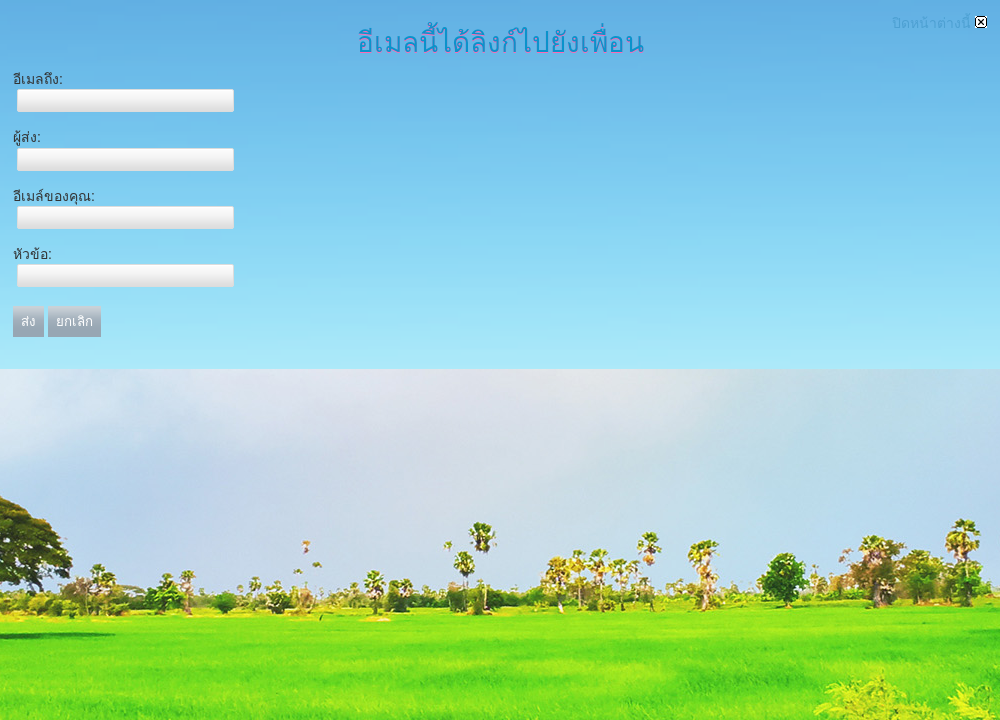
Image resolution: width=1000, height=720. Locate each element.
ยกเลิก (74, 321)
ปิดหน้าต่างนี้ (939, 23)
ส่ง (28, 321)
